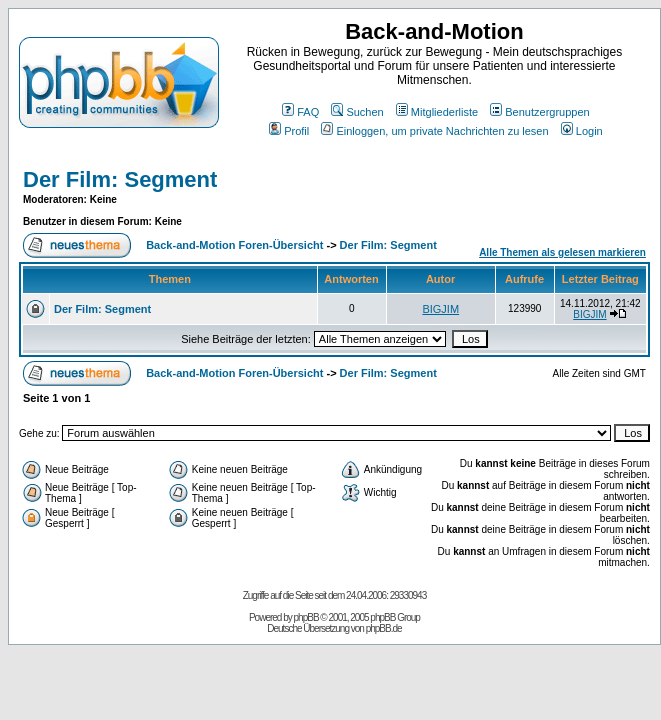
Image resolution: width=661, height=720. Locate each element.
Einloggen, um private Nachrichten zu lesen (434, 131)
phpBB (306, 617)
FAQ (300, 112)
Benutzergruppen (539, 112)
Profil (289, 131)
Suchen (357, 112)
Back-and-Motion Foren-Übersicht (234, 245)
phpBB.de (384, 628)
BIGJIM (440, 309)
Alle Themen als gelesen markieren (562, 252)
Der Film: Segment (120, 179)
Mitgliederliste (437, 112)
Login (582, 131)
